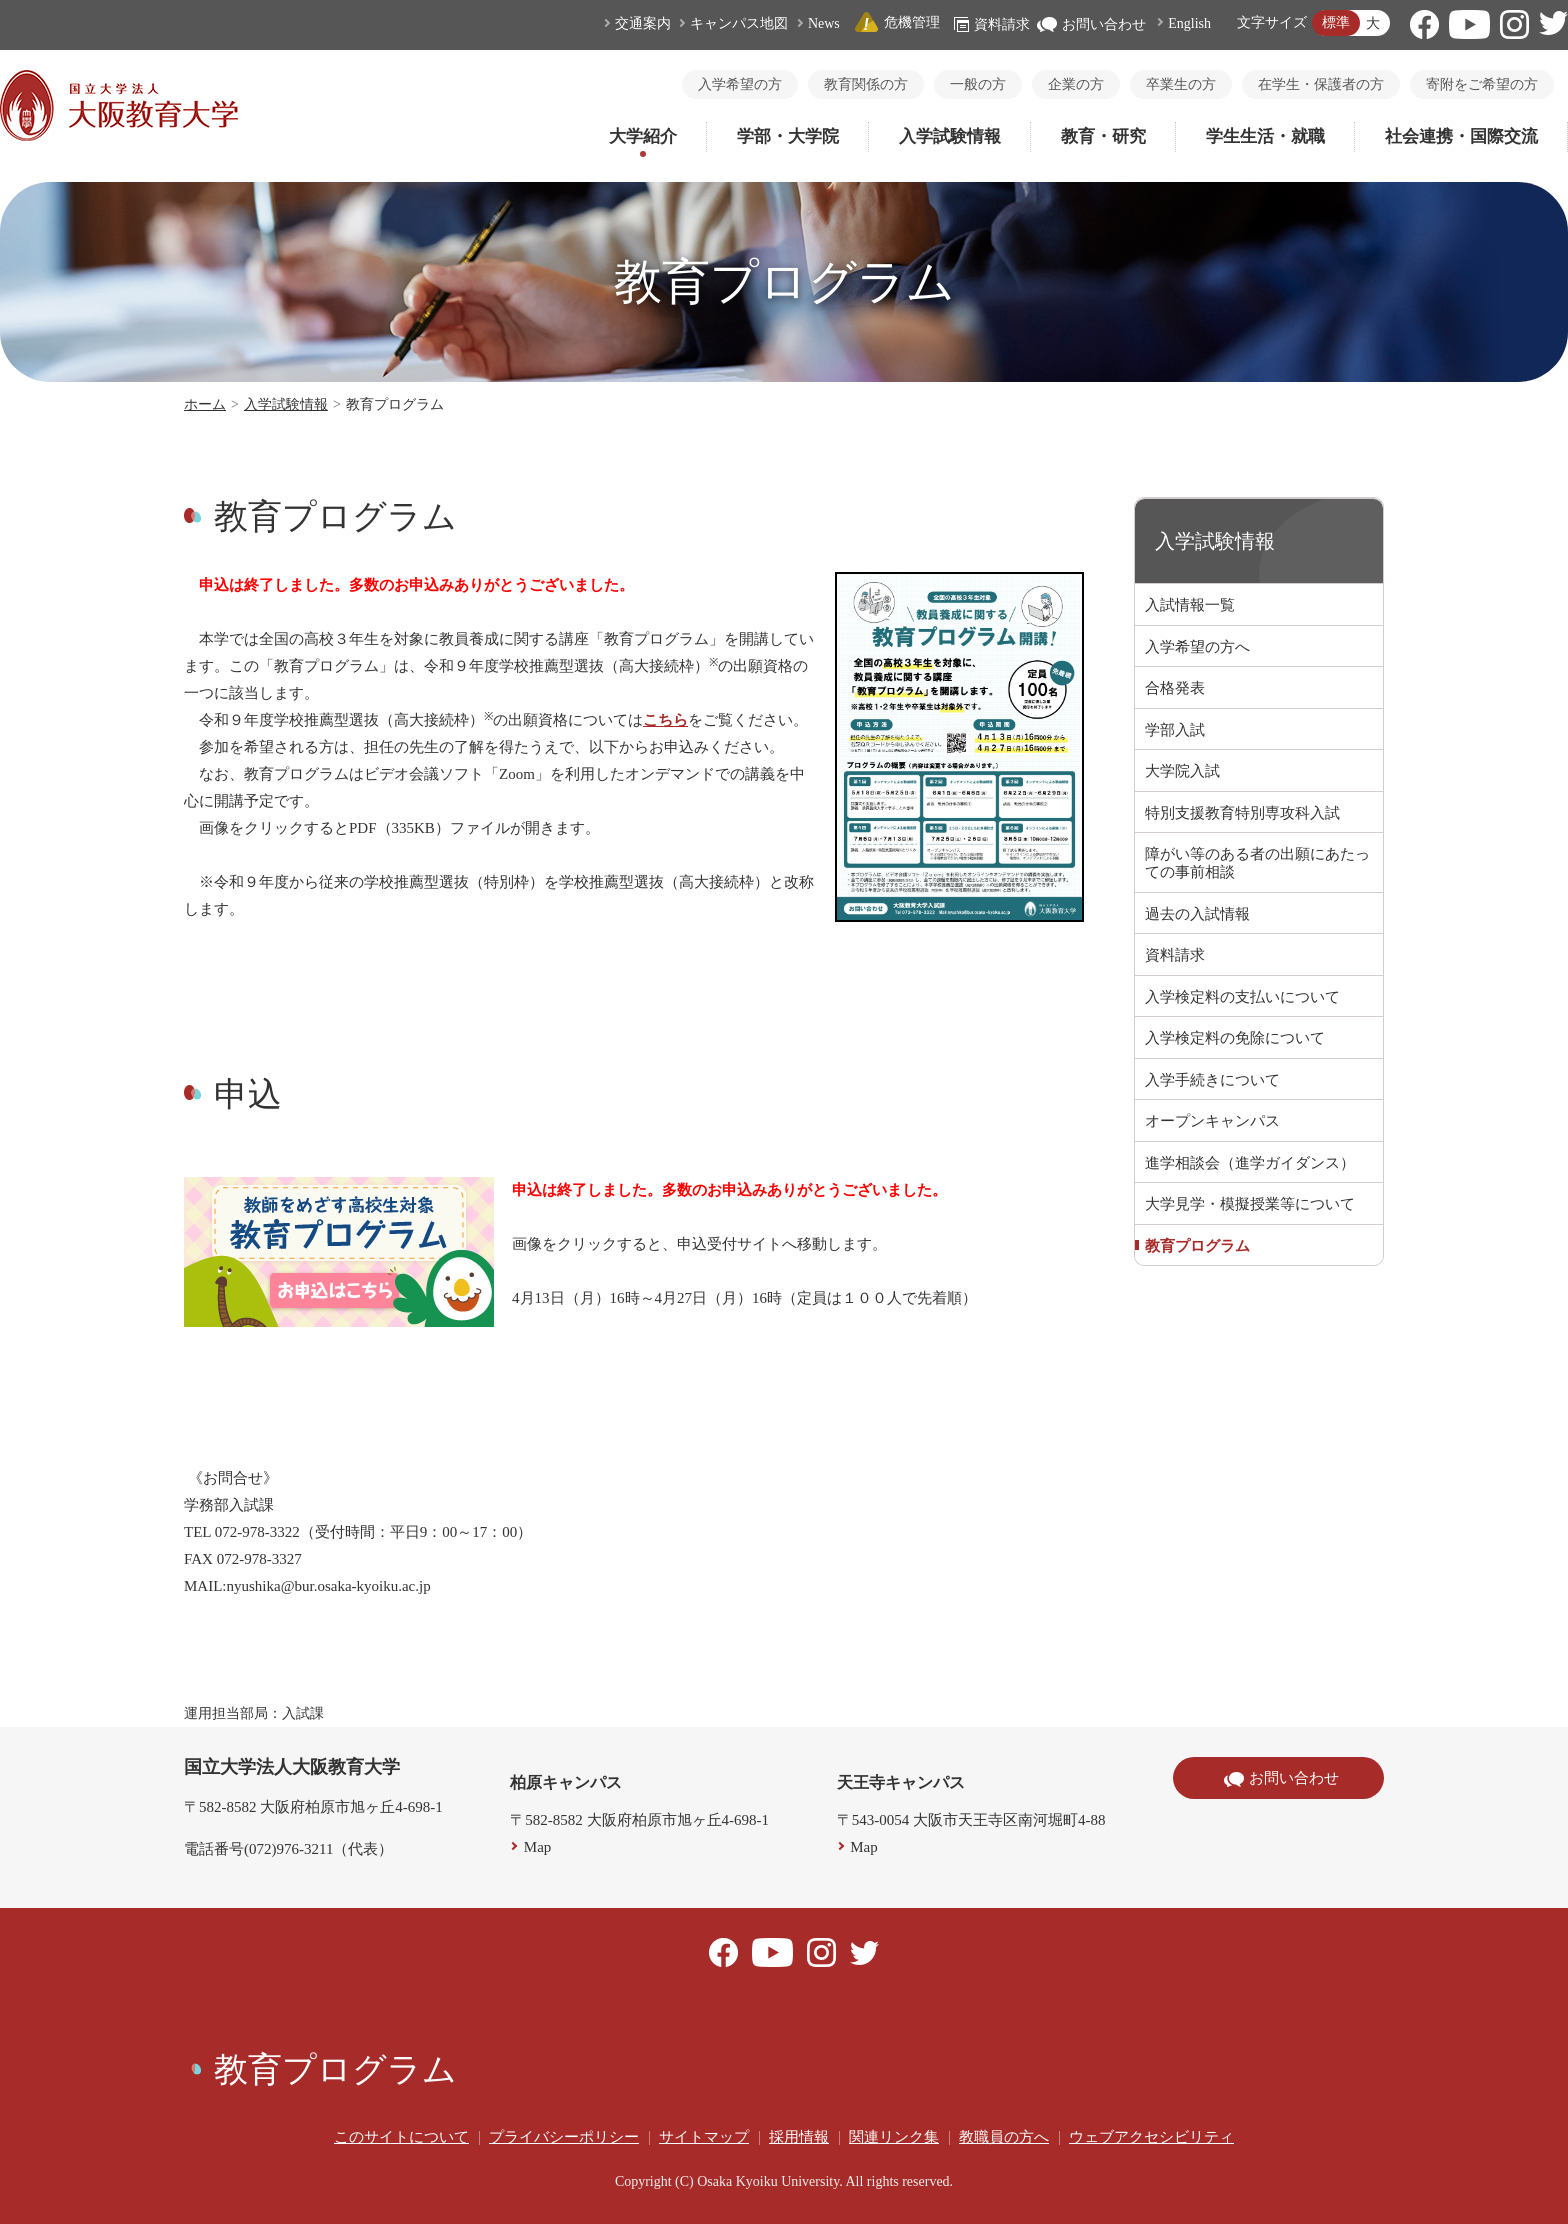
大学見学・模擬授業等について (1250, 1204)
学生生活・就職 (1265, 136)
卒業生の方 (1181, 84)
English (1189, 23)
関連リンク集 (894, 2137)
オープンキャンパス (1212, 1121)
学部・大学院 (788, 136)
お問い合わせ (1091, 24)
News (824, 23)
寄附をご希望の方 (1482, 84)
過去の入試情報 (1197, 914)
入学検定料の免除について (1235, 1038)
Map (538, 1847)
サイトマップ (704, 2137)
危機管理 (897, 22)
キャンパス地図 (739, 23)
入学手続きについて (1212, 1080)
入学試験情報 (950, 136)
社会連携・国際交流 (1461, 136)
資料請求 (992, 24)
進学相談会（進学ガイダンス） (1250, 1163)
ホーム (205, 404)
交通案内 (643, 23)
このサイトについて (401, 2137)
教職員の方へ (1004, 2137)
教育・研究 (1103, 136)
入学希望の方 (740, 84)
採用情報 (799, 2137)
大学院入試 (1182, 771)
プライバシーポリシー (564, 2137)
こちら (665, 720)
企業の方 (1076, 84)
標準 (1336, 22)
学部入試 (1175, 730)
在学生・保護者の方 (1321, 84)
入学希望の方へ (1197, 647)
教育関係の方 (866, 84)
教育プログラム (1197, 1246)
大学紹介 (643, 136)
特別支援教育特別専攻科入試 (1242, 813)
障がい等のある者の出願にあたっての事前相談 (1257, 863)
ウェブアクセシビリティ (1151, 2137)
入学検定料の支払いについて (1242, 997)
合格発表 (1175, 688)
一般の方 (978, 84)
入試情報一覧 (1190, 605)
